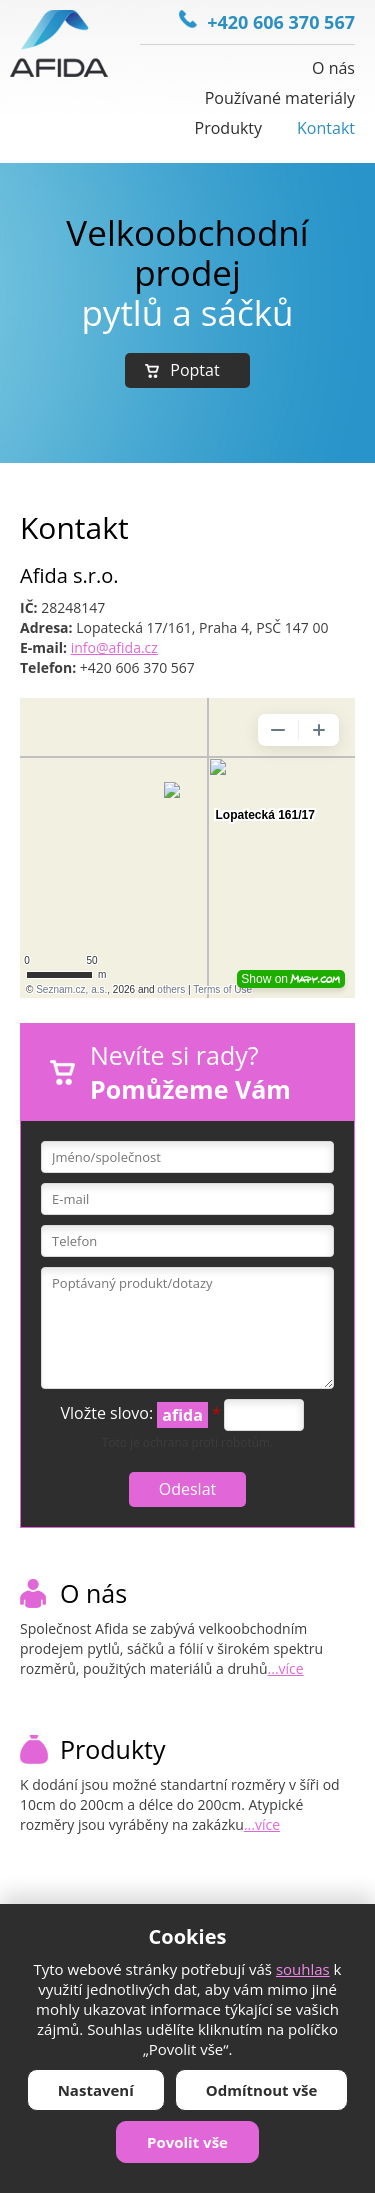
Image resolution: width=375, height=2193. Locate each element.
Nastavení (96, 2090)
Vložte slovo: (141, 1415)
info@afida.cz (114, 647)
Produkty (229, 128)
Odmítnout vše (262, 2090)
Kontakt (326, 128)
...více (286, 1668)
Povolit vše (187, 2142)
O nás (333, 68)
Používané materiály (280, 98)
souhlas (303, 1969)
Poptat (194, 370)
